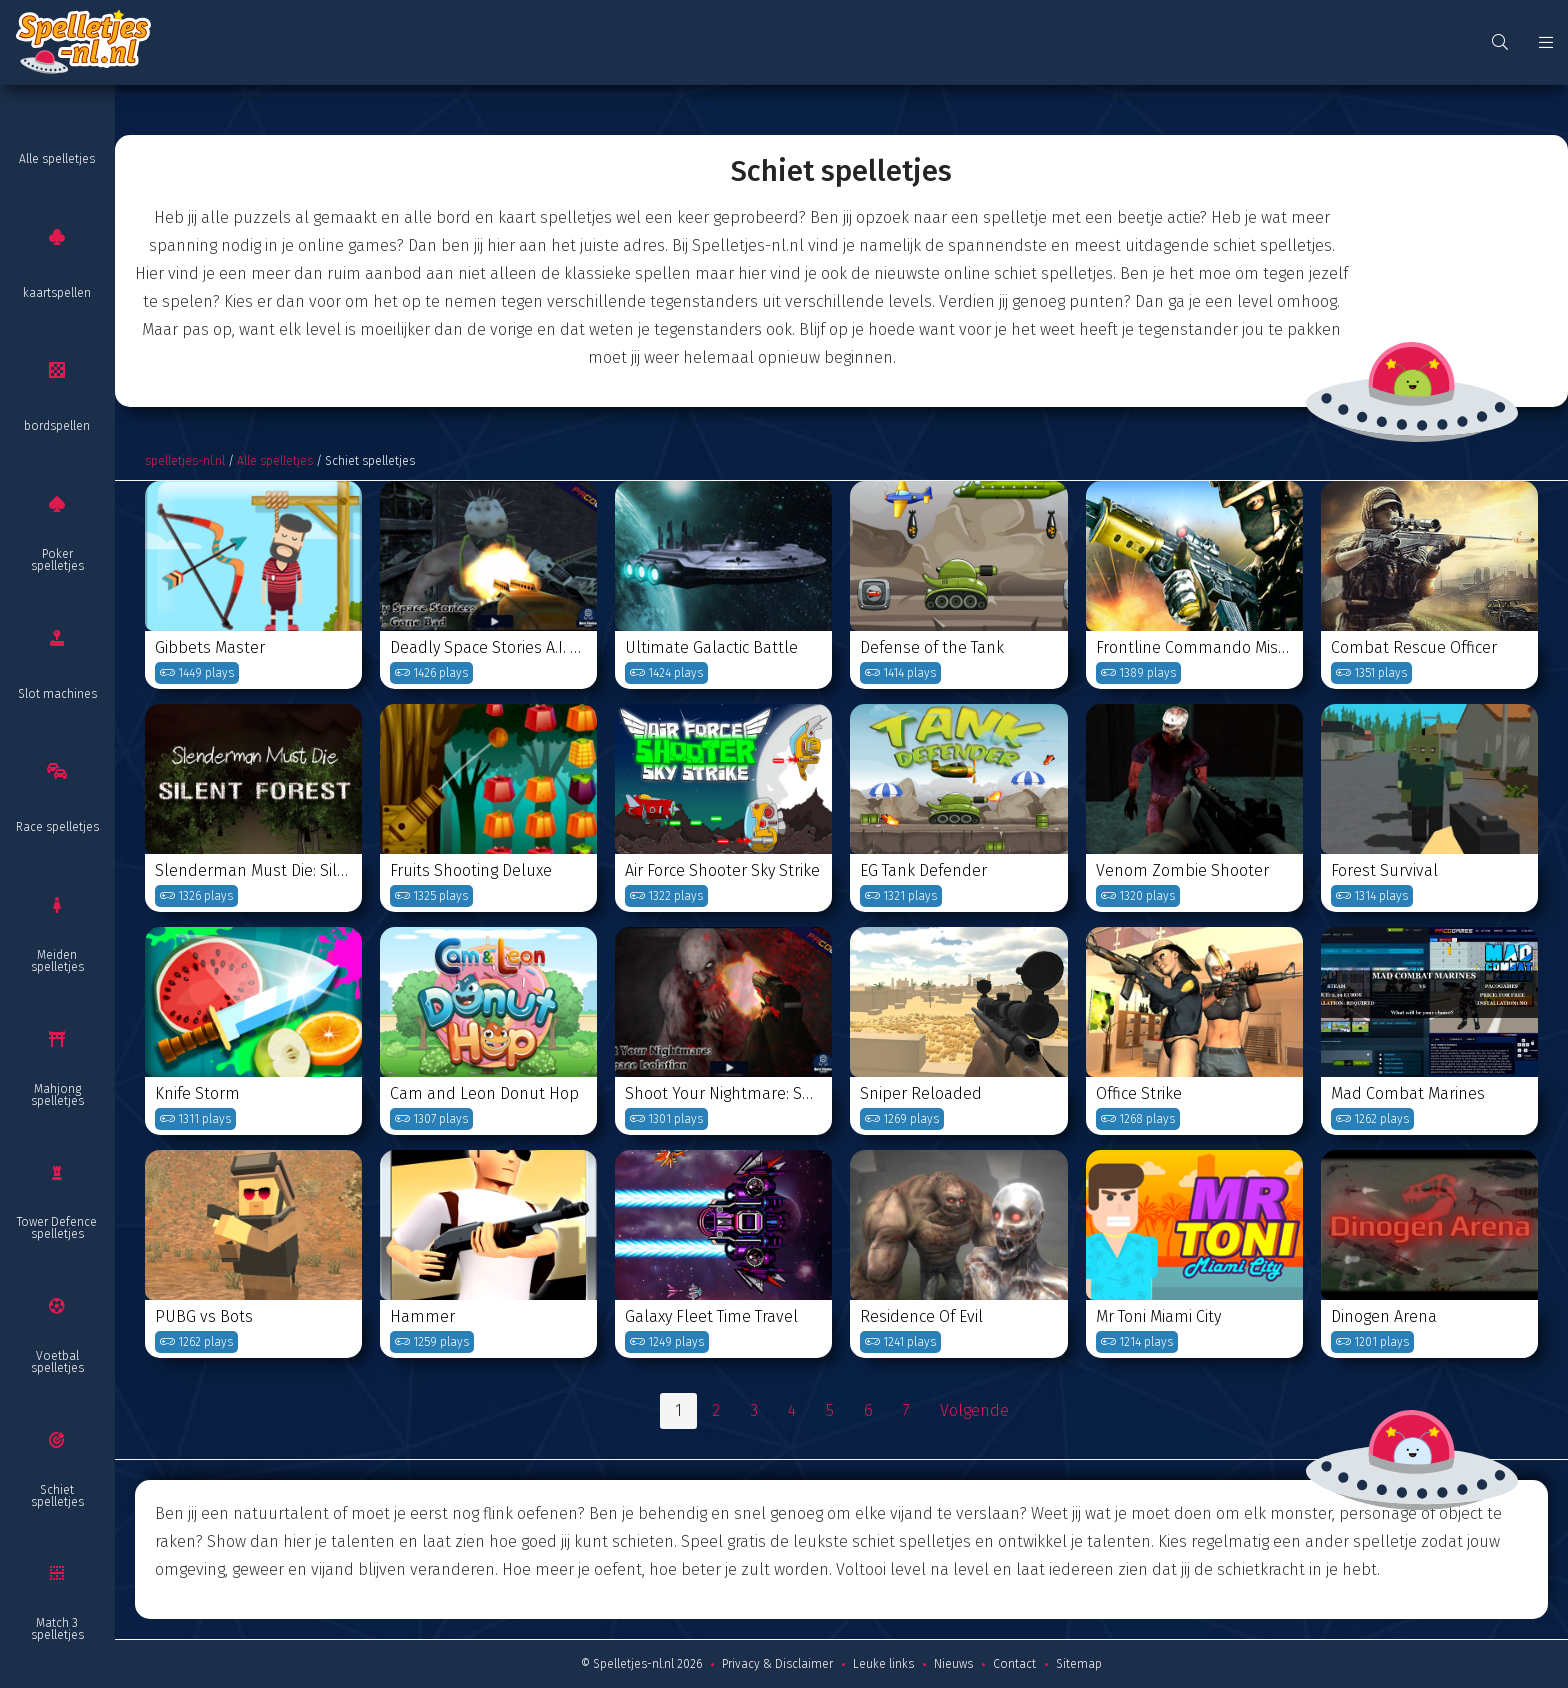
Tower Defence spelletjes (57, 1228)
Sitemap (1079, 1664)
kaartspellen (57, 293)
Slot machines (57, 694)
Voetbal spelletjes (57, 1362)
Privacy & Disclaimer (777, 1664)
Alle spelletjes (57, 159)
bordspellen (57, 426)
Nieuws (953, 1664)
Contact (1014, 1664)
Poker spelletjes (57, 560)
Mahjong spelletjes (57, 1095)
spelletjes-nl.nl (185, 461)
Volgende (974, 1410)
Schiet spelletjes (57, 1496)
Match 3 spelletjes (57, 1629)
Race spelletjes (57, 827)
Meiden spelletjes (57, 961)
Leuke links (883, 1664)
